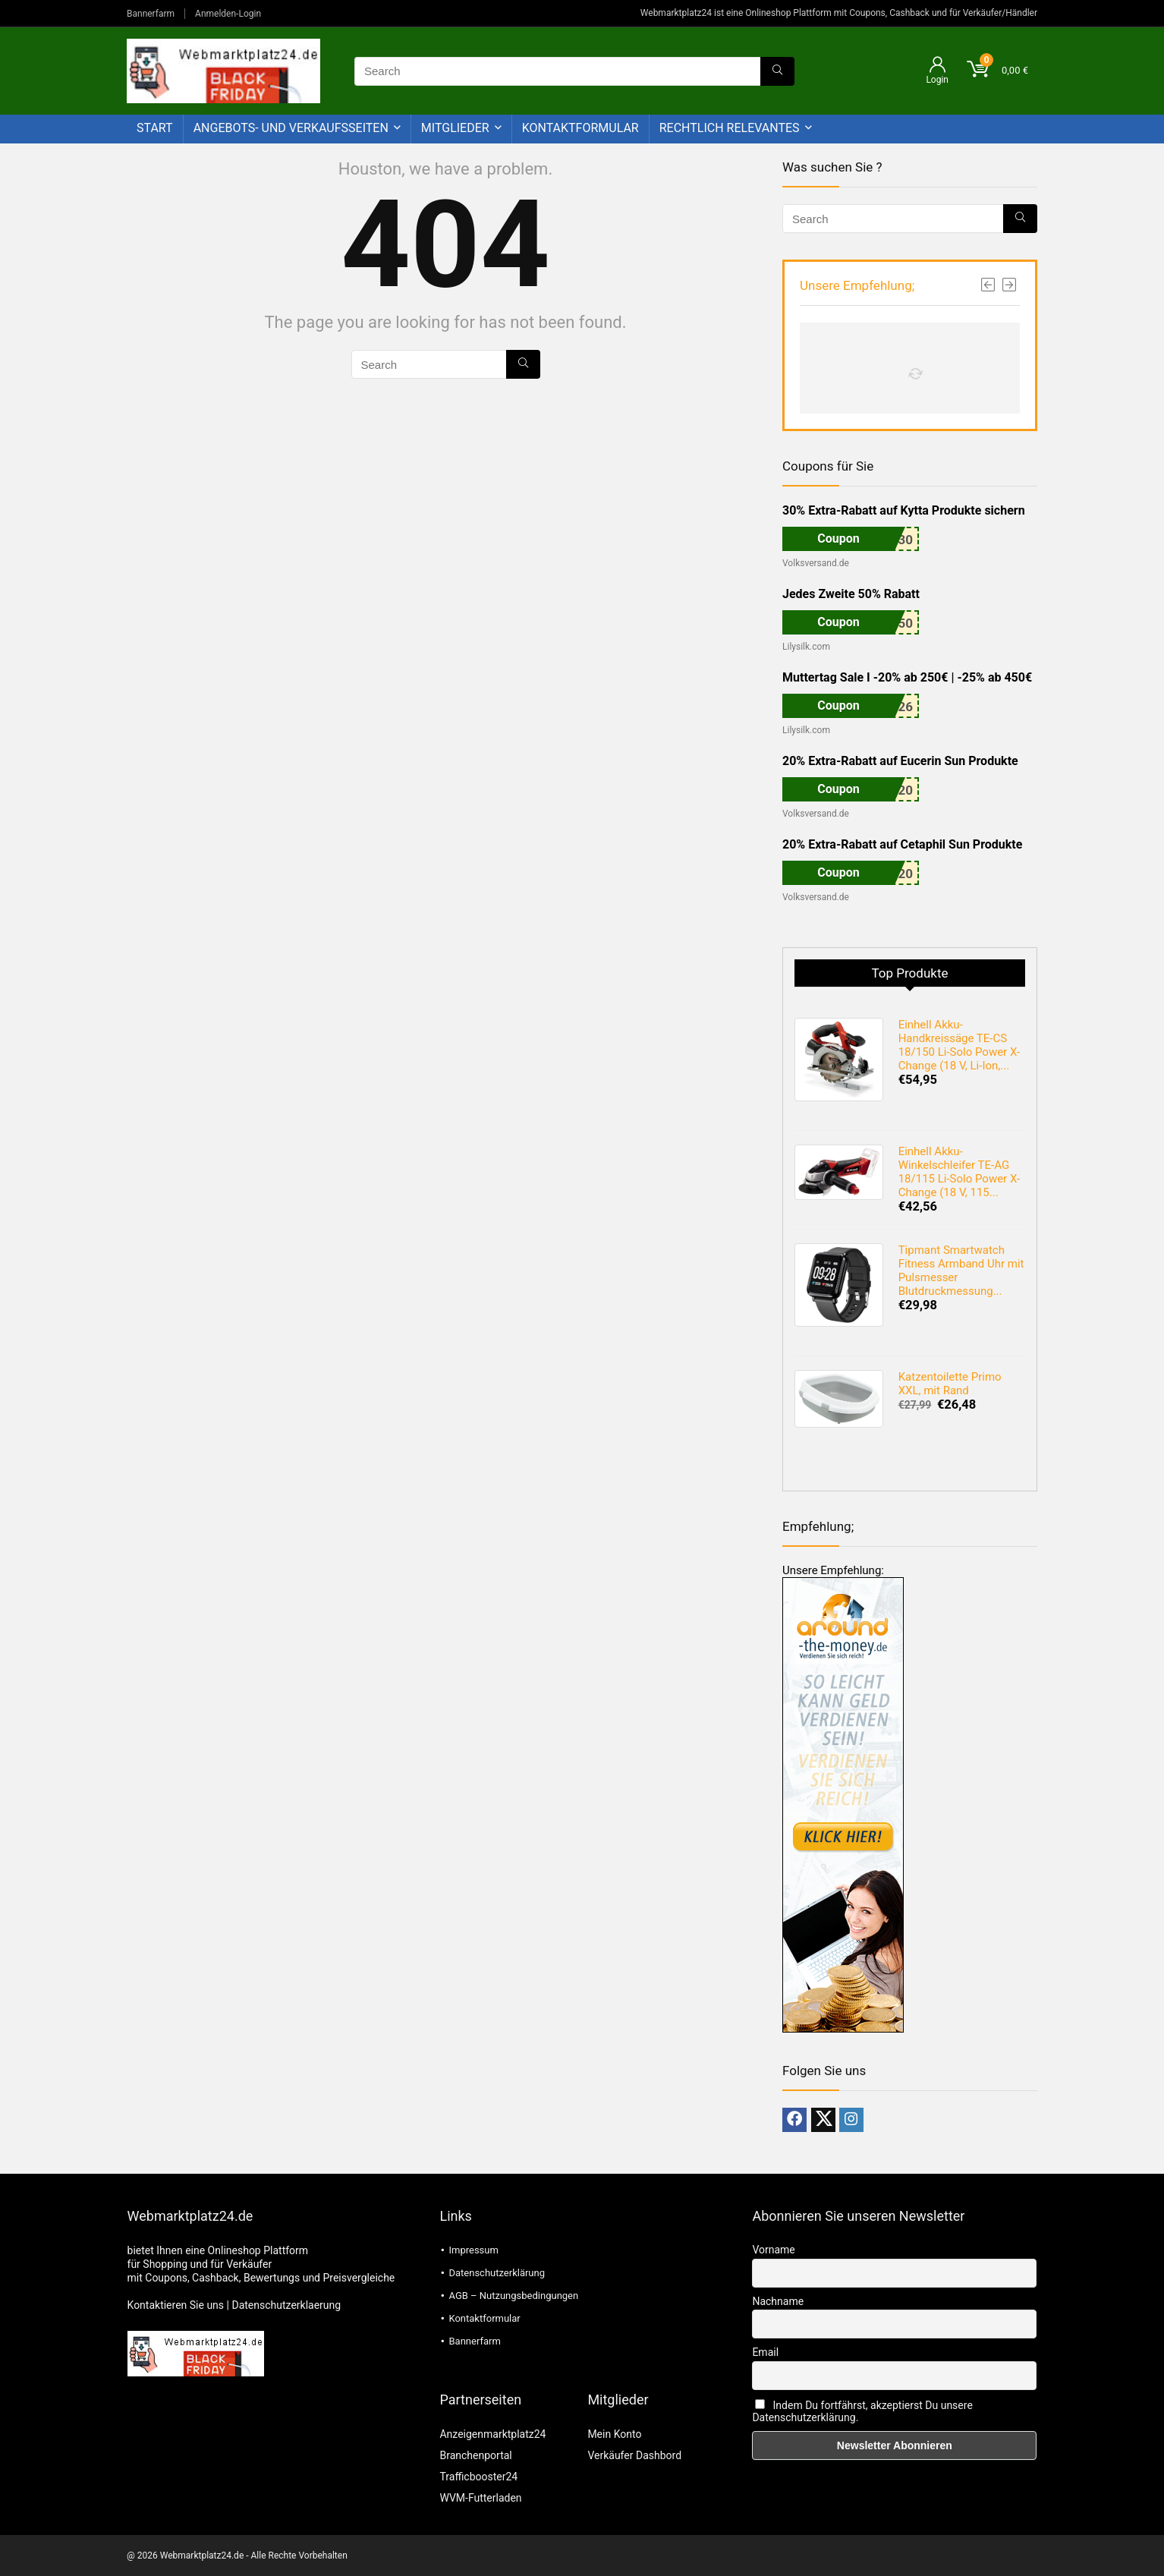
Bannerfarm (151, 13)
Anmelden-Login (228, 13)
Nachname (778, 2301)
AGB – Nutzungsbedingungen (513, 2295)
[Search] (777, 71)
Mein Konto (614, 2434)
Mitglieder (455, 128)
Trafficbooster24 (478, 2477)
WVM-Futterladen (480, 2498)
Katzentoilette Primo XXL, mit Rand (950, 1383)
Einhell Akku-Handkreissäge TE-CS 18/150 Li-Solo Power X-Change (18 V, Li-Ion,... (959, 1045)
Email (765, 2352)
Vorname (773, 2250)
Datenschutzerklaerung (286, 2305)
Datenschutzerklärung (496, 2272)
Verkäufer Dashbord (634, 2455)
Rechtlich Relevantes (729, 128)
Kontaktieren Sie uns (176, 2305)
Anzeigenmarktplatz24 (492, 2434)
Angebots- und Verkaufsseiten (291, 128)
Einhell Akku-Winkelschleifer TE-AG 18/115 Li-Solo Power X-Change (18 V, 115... (959, 1172)
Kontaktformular (580, 128)
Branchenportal (475, 2455)
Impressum (473, 2250)
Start (155, 128)
